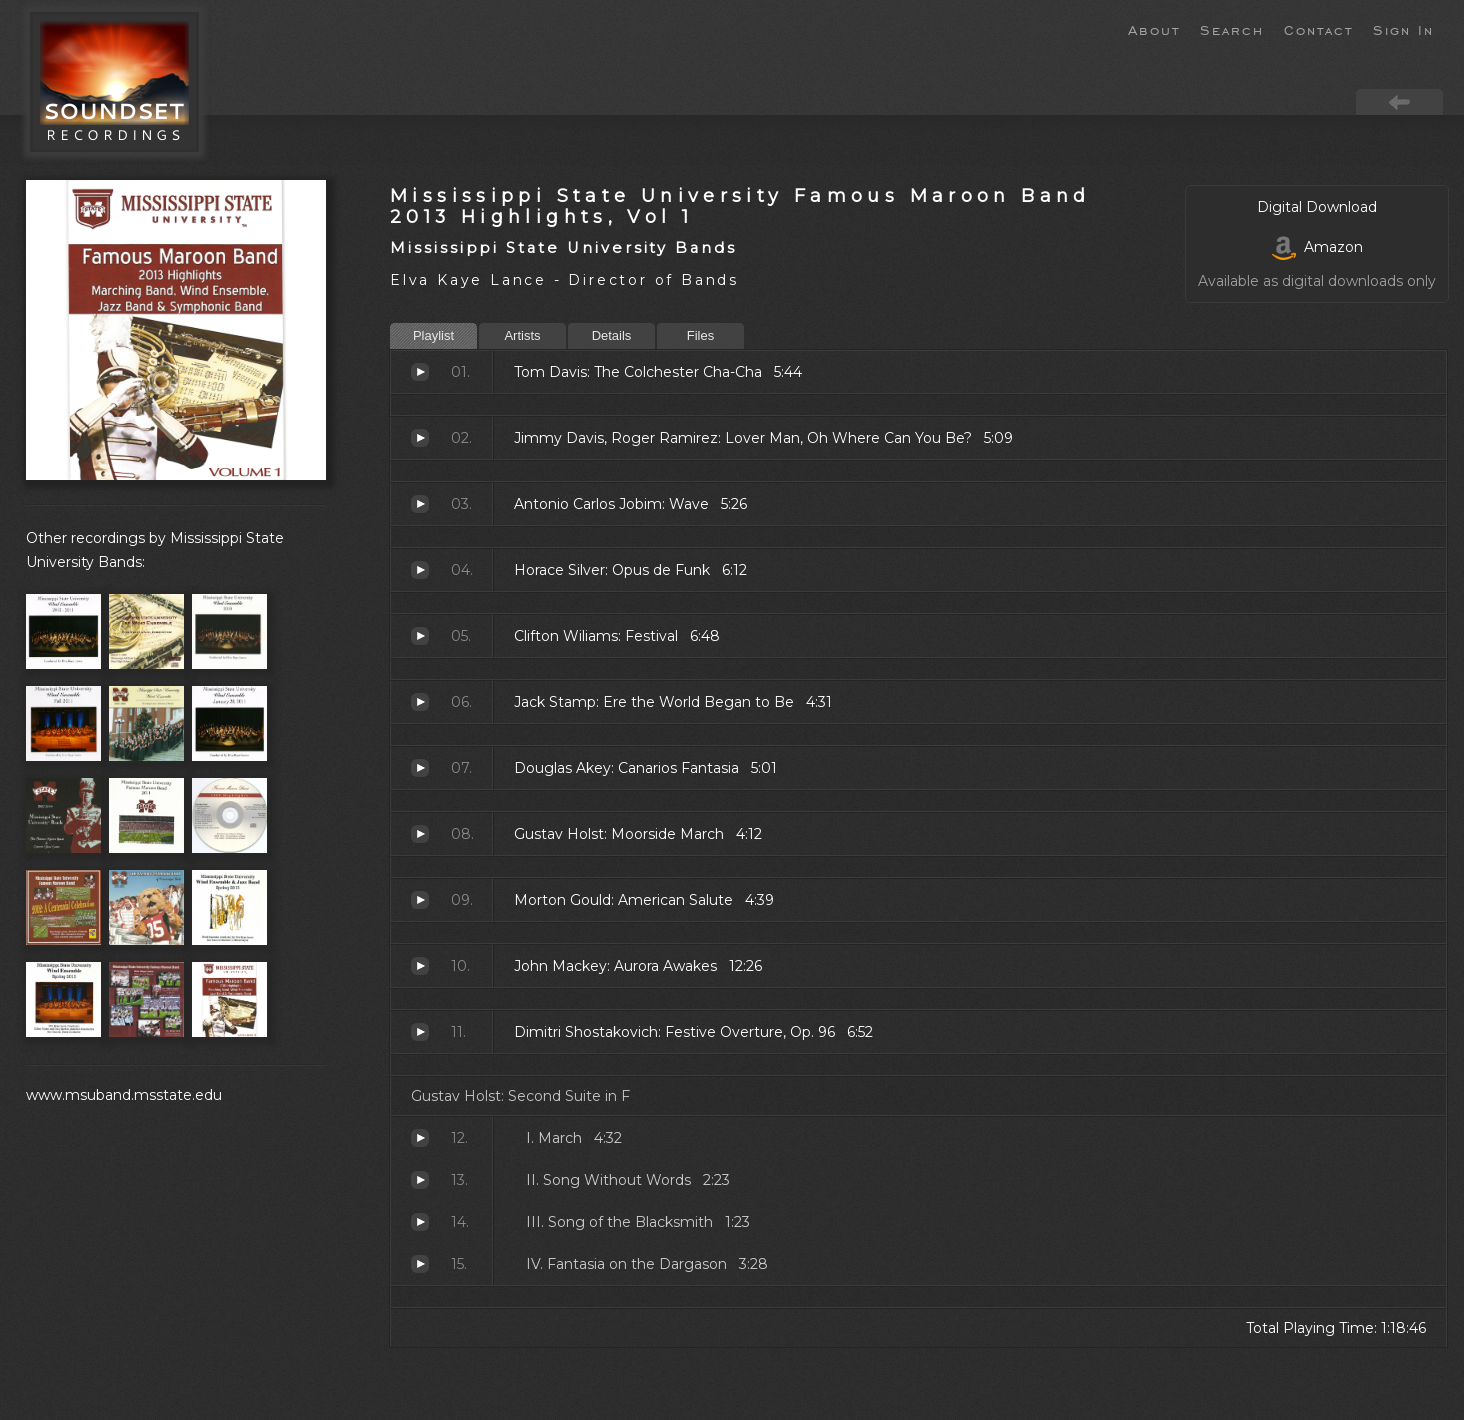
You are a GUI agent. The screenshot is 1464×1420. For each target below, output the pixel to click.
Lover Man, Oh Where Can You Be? (420, 438)
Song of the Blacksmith (420, 1222)
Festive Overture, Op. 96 (420, 1032)
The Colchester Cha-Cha (420, 372)
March (420, 1138)
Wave (420, 504)
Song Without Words (420, 1180)
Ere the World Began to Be (420, 702)
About (1154, 29)
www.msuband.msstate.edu (124, 1095)
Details (612, 335)
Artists (522, 335)
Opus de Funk (420, 570)
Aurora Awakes (420, 966)
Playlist (433, 335)
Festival (420, 636)
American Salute (420, 900)
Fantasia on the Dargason (420, 1264)
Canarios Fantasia (420, 768)
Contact (1318, 29)
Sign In (1403, 29)
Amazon (1317, 247)
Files (700, 335)
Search (1232, 29)
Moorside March (420, 834)
